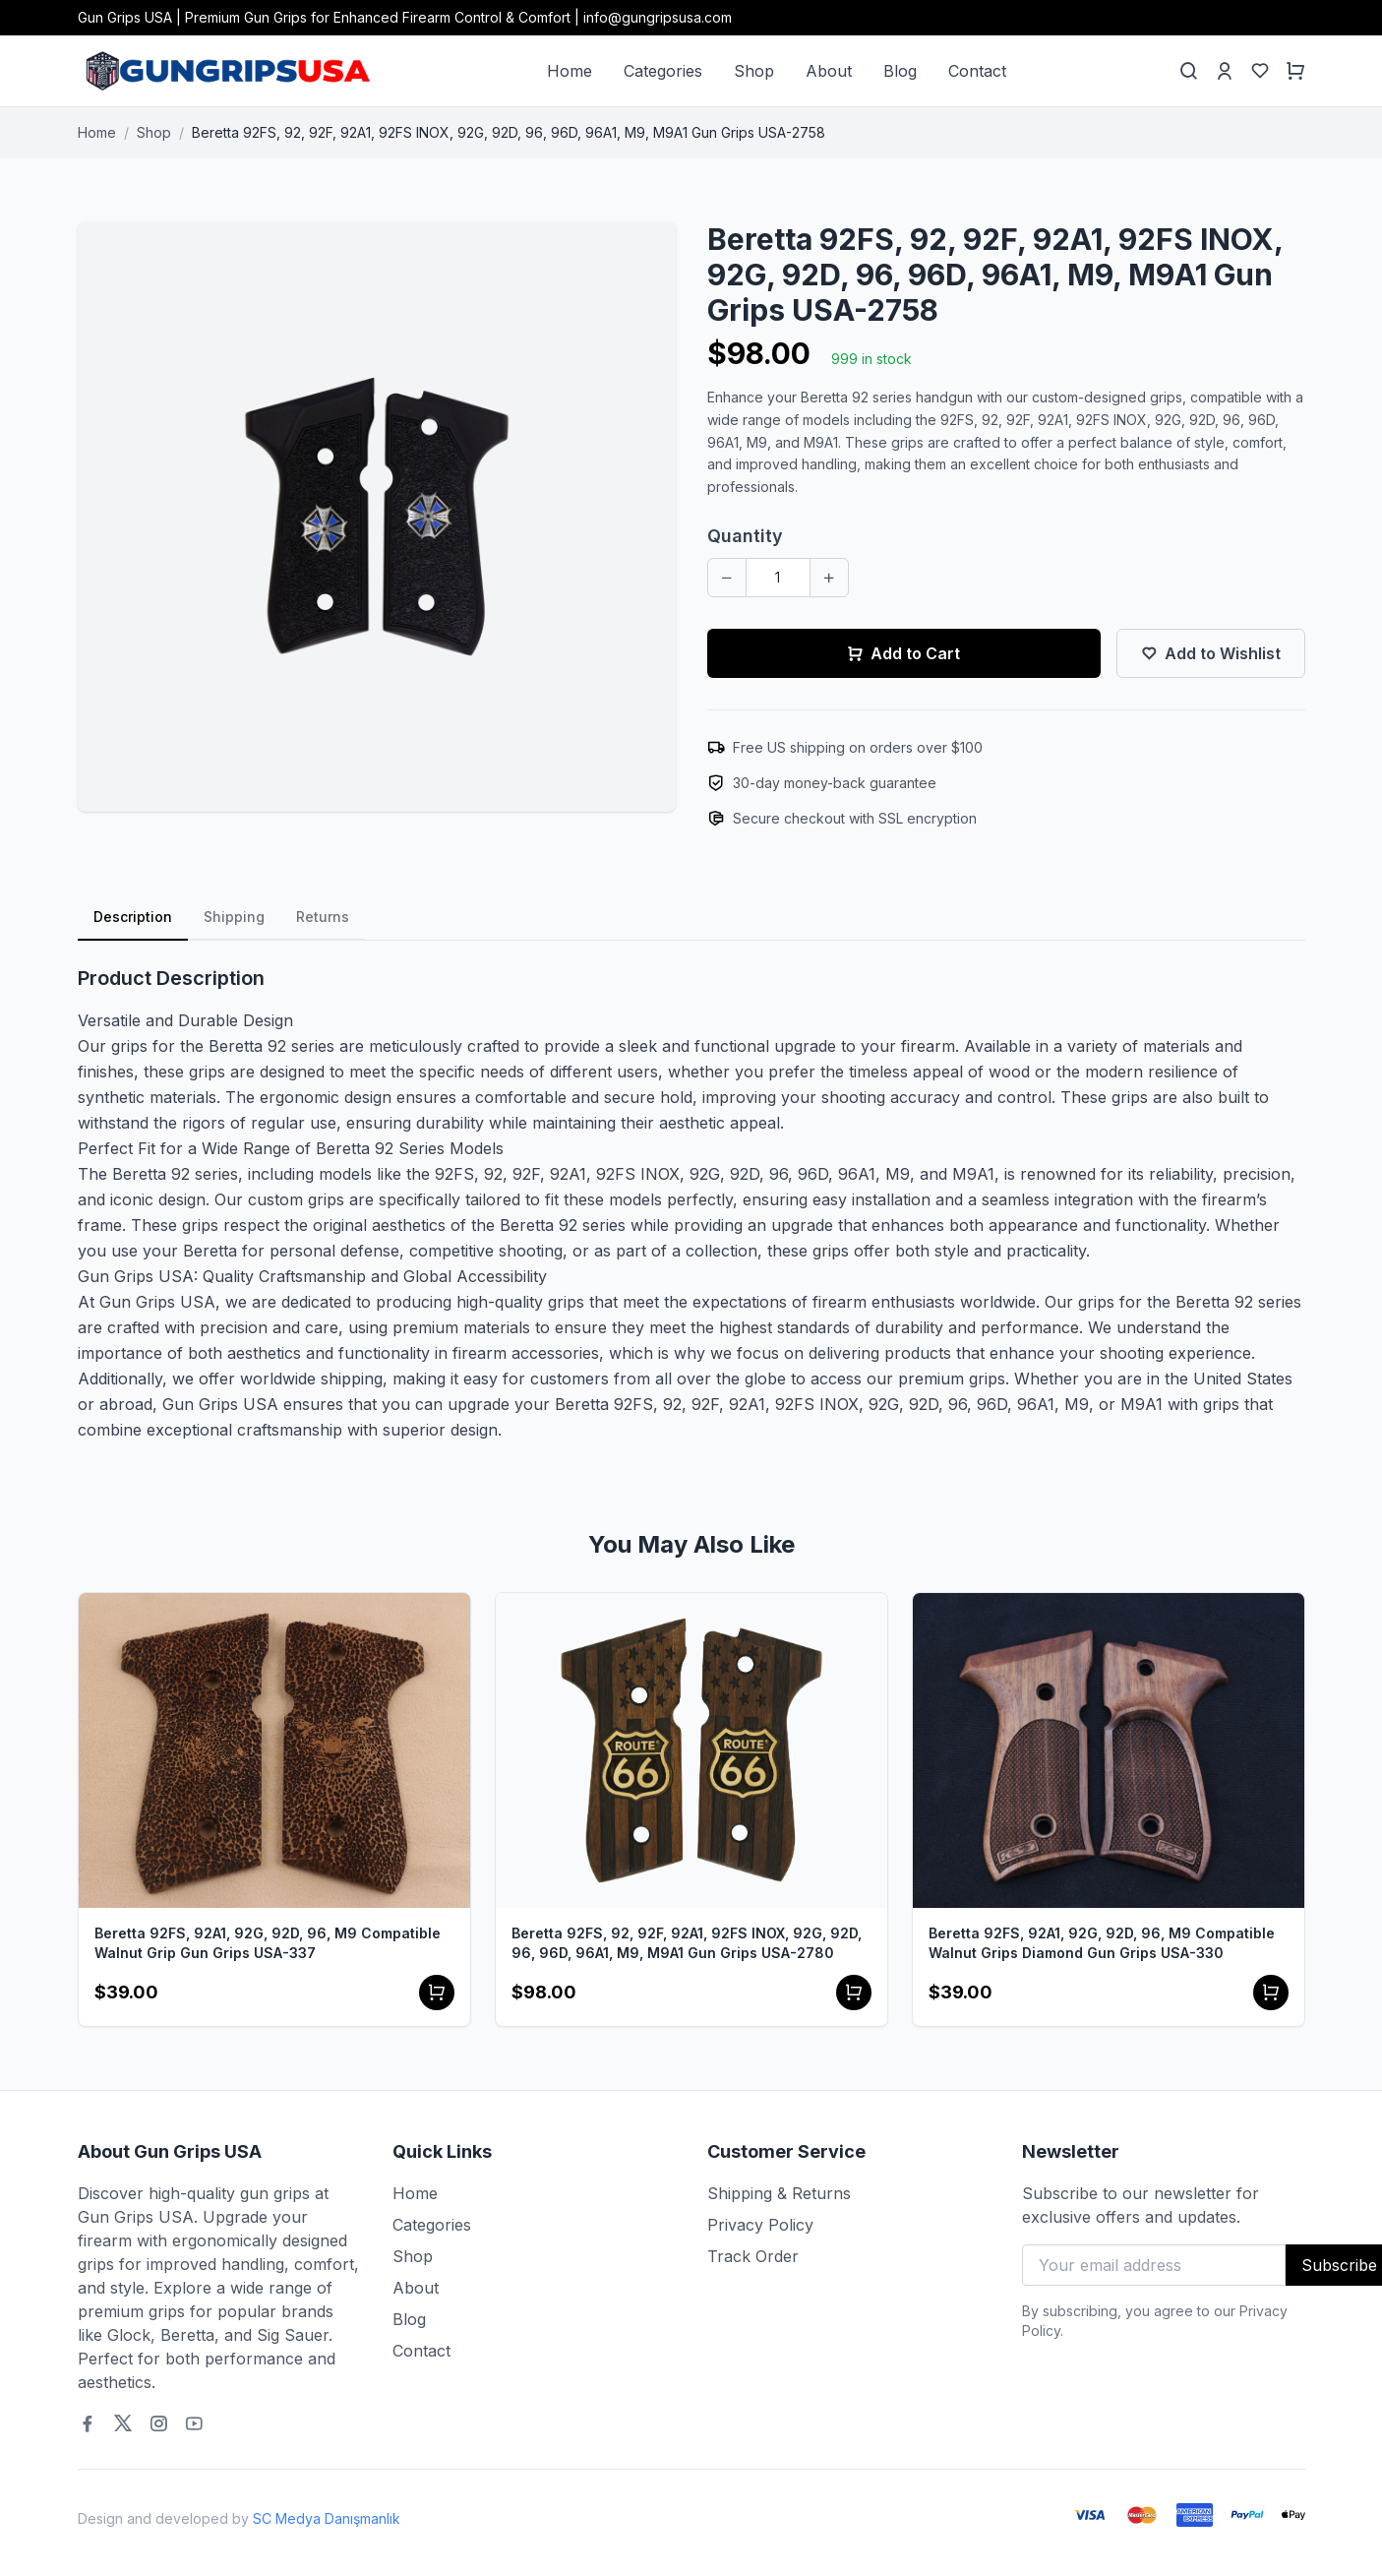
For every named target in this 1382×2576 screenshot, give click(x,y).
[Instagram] (158, 2423)
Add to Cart (903, 653)
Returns (322, 916)
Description (132, 916)
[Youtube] (194, 2423)
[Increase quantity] (829, 577)
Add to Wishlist (1211, 653)
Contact (977, 71)
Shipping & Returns (779, 2193)
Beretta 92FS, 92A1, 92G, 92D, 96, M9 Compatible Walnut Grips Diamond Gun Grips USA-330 (1102, 1943)
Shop (754, 71)
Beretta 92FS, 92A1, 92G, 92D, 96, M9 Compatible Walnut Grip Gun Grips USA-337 (267, 1943)
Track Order (753, 2256)
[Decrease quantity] (727, 577)
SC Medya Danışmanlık (326, 2518)
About (829, 71)
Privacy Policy (760, 2225)
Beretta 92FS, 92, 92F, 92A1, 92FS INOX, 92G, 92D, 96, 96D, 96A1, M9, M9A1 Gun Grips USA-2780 (686, 1943)
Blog (900, 71)
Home (569, 71)
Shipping (234, 916)
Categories (663, 71)
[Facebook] (87, 2423)
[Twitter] (123, 2423)
